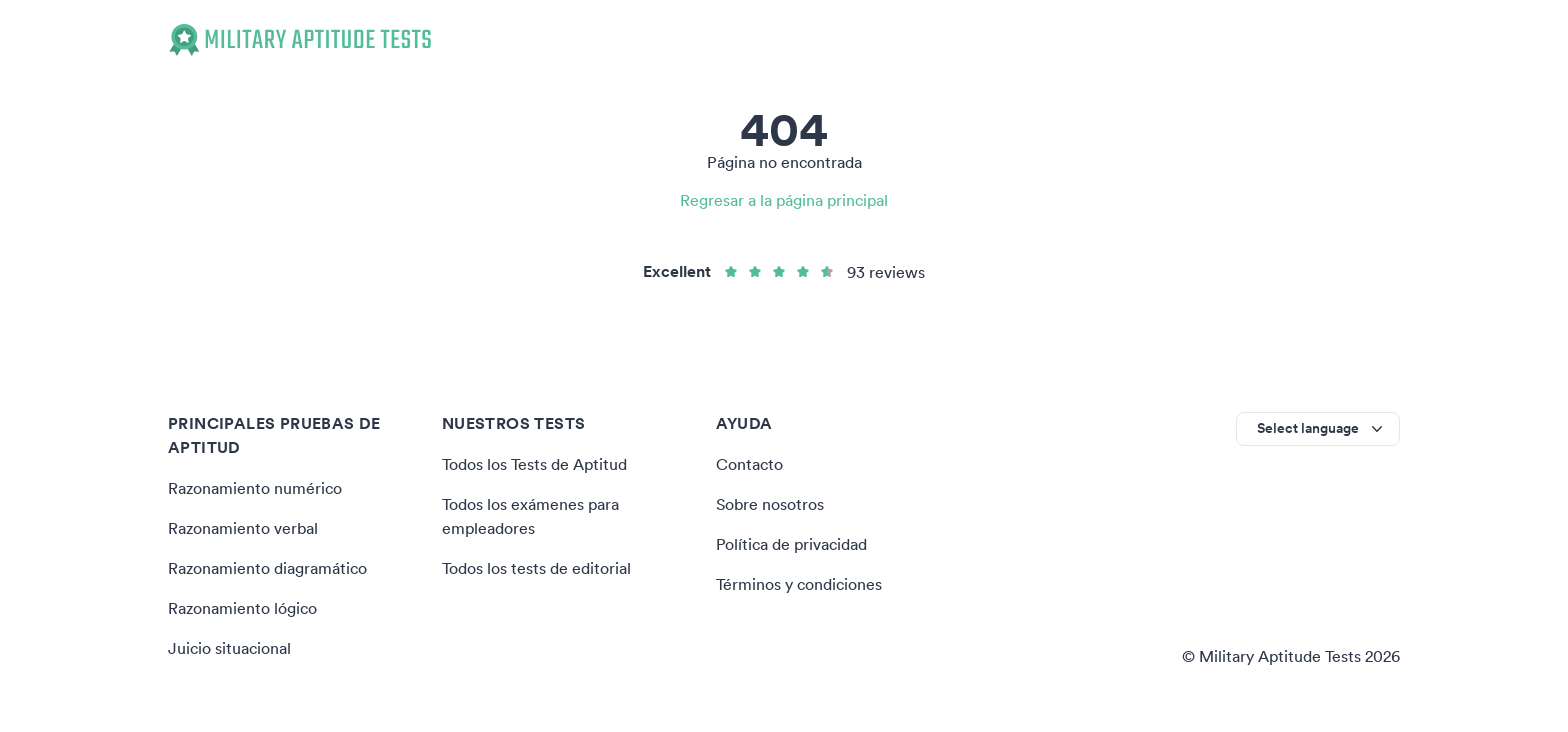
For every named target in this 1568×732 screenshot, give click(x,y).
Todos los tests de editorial (536, 568)
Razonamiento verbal (243, 528)
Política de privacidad (791, 544)
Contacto (749, 464)
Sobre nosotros (770, 504)
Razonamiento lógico (242, 608)
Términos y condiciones (799, 584)
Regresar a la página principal (784, 200)
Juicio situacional (229, 648)
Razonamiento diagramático (267, 568)
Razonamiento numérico (255, 488)
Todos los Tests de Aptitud (534, 464)
